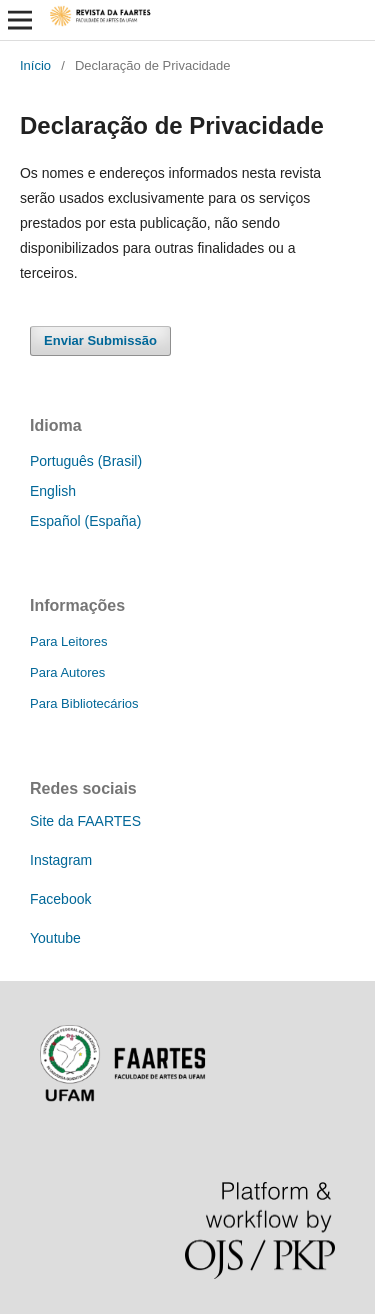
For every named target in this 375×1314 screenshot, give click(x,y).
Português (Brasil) (86, 461)
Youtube (55, 938)
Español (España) (85, 521)
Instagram (61, 860)
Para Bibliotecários (84, 703)
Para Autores (67, 672)
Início (35, 65)
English (53, 491)
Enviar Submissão (100, 340)
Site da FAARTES (85, 821)
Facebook (60, 899)
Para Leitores (68, 641)
